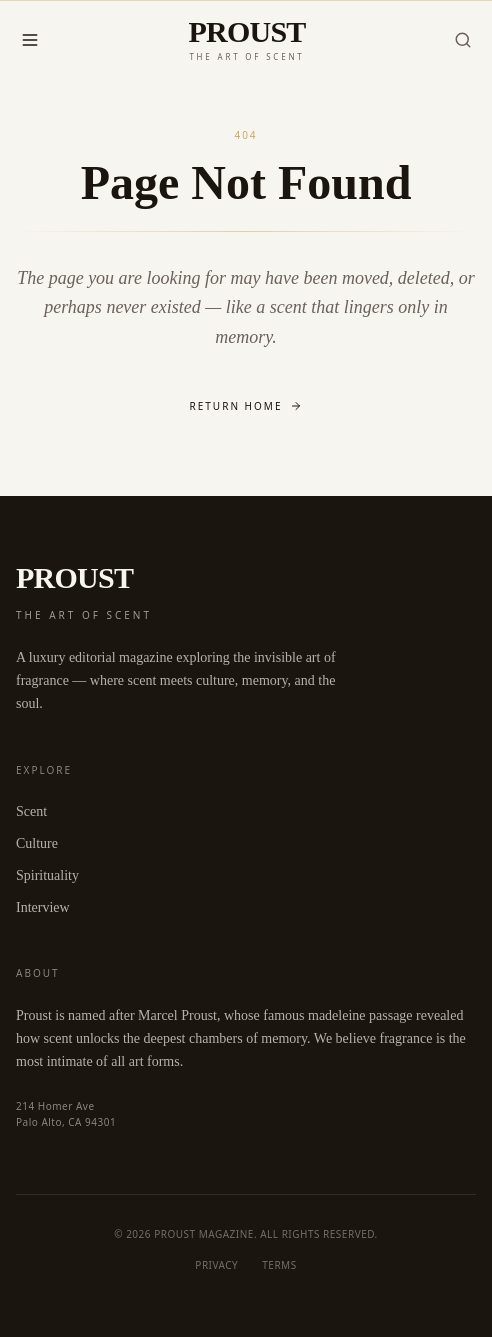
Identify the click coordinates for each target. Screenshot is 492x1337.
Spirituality (47, 875)
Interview (43, 907)
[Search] (463, 40)
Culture (37, 843)
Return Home (246, 406)
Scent (31, 811)
